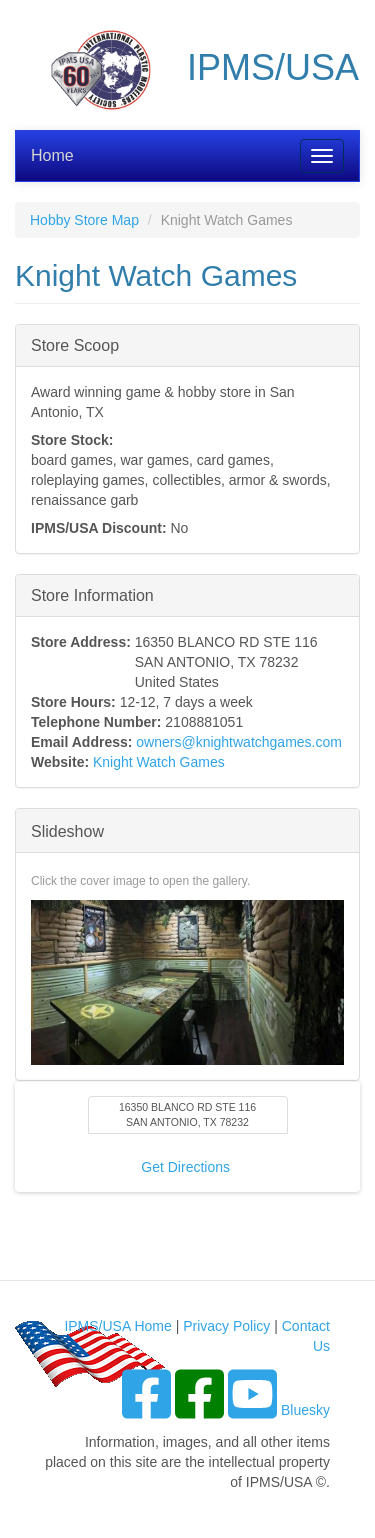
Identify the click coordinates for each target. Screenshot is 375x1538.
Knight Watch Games (159, 762)
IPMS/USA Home (117, 1326)
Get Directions (185, 1167)
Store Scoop (75, 344)
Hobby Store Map (84, 220)
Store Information (92, 594)
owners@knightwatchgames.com (239, 742)
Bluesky (305, 1410)
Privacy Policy (226, 1326)
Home (52, 155)
